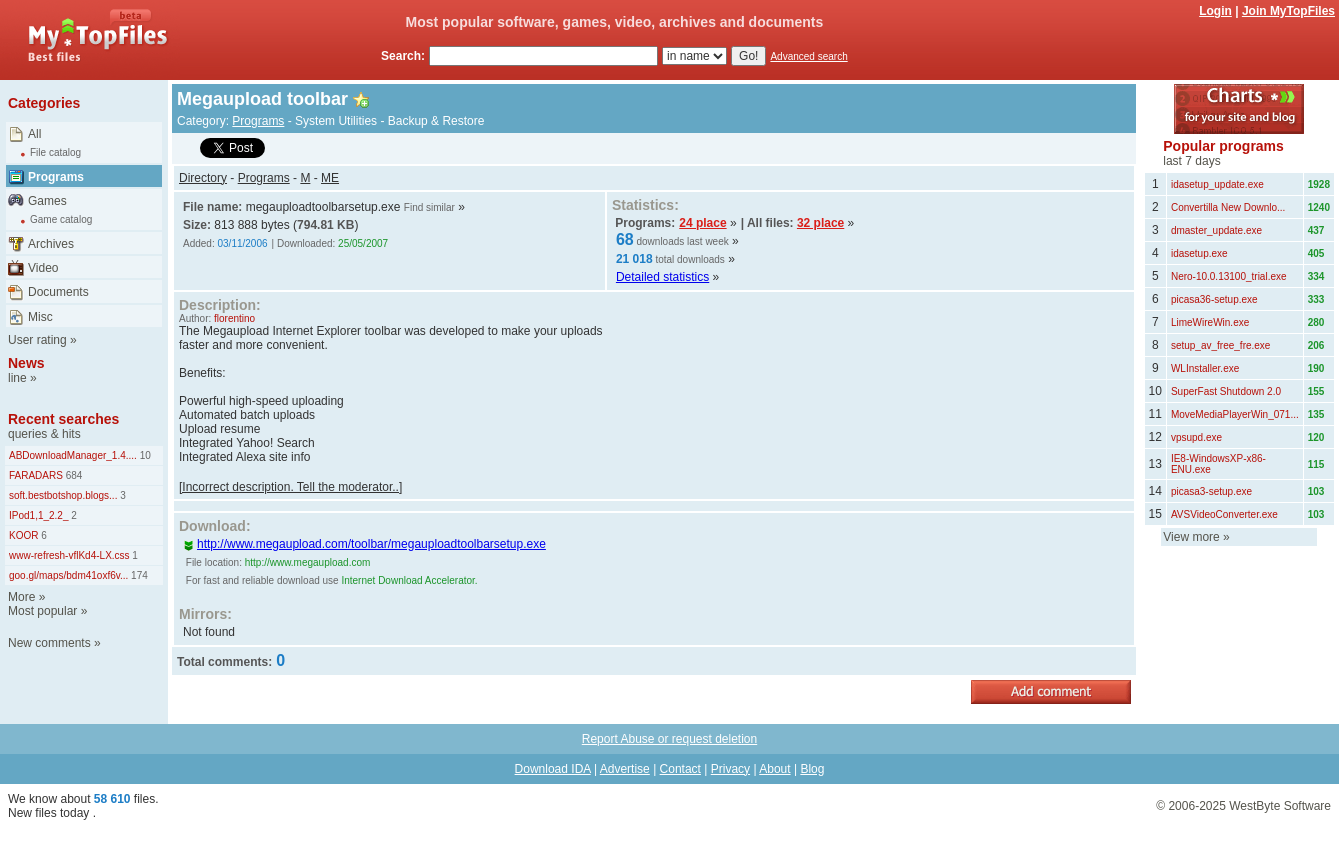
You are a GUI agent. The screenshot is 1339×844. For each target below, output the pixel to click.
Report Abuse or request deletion (669, 739)
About (774, 769)
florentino (234, 318)
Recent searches (63, 419)
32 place (820, 223)
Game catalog (61, 219)
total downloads (690, 259)
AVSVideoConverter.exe (1224, 514)
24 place (702, 223)
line (17, 378)
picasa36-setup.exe (1214, 299)
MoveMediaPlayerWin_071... (1235, 414)
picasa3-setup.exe (1211, 491)
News (26, 363)
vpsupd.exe (1196, 437)
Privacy (730, 769)
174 (137, 575)
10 (144, 455)
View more (1191, 537)
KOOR (23, 535)
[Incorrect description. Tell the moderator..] (290, 487)
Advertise (625, 769)
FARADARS (36, 475)
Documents (58, 292)
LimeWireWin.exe (1210, 322)
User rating (37, 340)
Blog (812, 769)
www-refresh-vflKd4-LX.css (69, 555)
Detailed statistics (662, 277)
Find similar (429, 207)
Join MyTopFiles (1288, 11)
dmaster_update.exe (1216, 230)
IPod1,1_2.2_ (39, 515)
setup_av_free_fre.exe (1221, 345)
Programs (56, 177)
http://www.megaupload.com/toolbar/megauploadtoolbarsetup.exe (364, 544)
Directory (203, 178)
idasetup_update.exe (1217, 184)
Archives (51, 244)
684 (72, 475)
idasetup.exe (1199, 253)
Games (47, 201)
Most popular (42, 611)
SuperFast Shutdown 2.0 (1226, 391)
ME (330, 178)
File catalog (55, 152)
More (21, 597)
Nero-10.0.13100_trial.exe (1229, 276)
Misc (40, 317)
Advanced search (808, 56)
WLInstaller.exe (1205, 368)
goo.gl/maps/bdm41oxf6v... (68, 575)
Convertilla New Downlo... (1228, 207)
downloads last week (682, 241)
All (34, 134)
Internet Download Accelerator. (409, 580)
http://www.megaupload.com (308, 562)
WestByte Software (1280, 806)
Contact (680, 769)
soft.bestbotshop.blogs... (63, 495)
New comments (49, 643)
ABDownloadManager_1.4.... (73, 455)
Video (43, 268)
